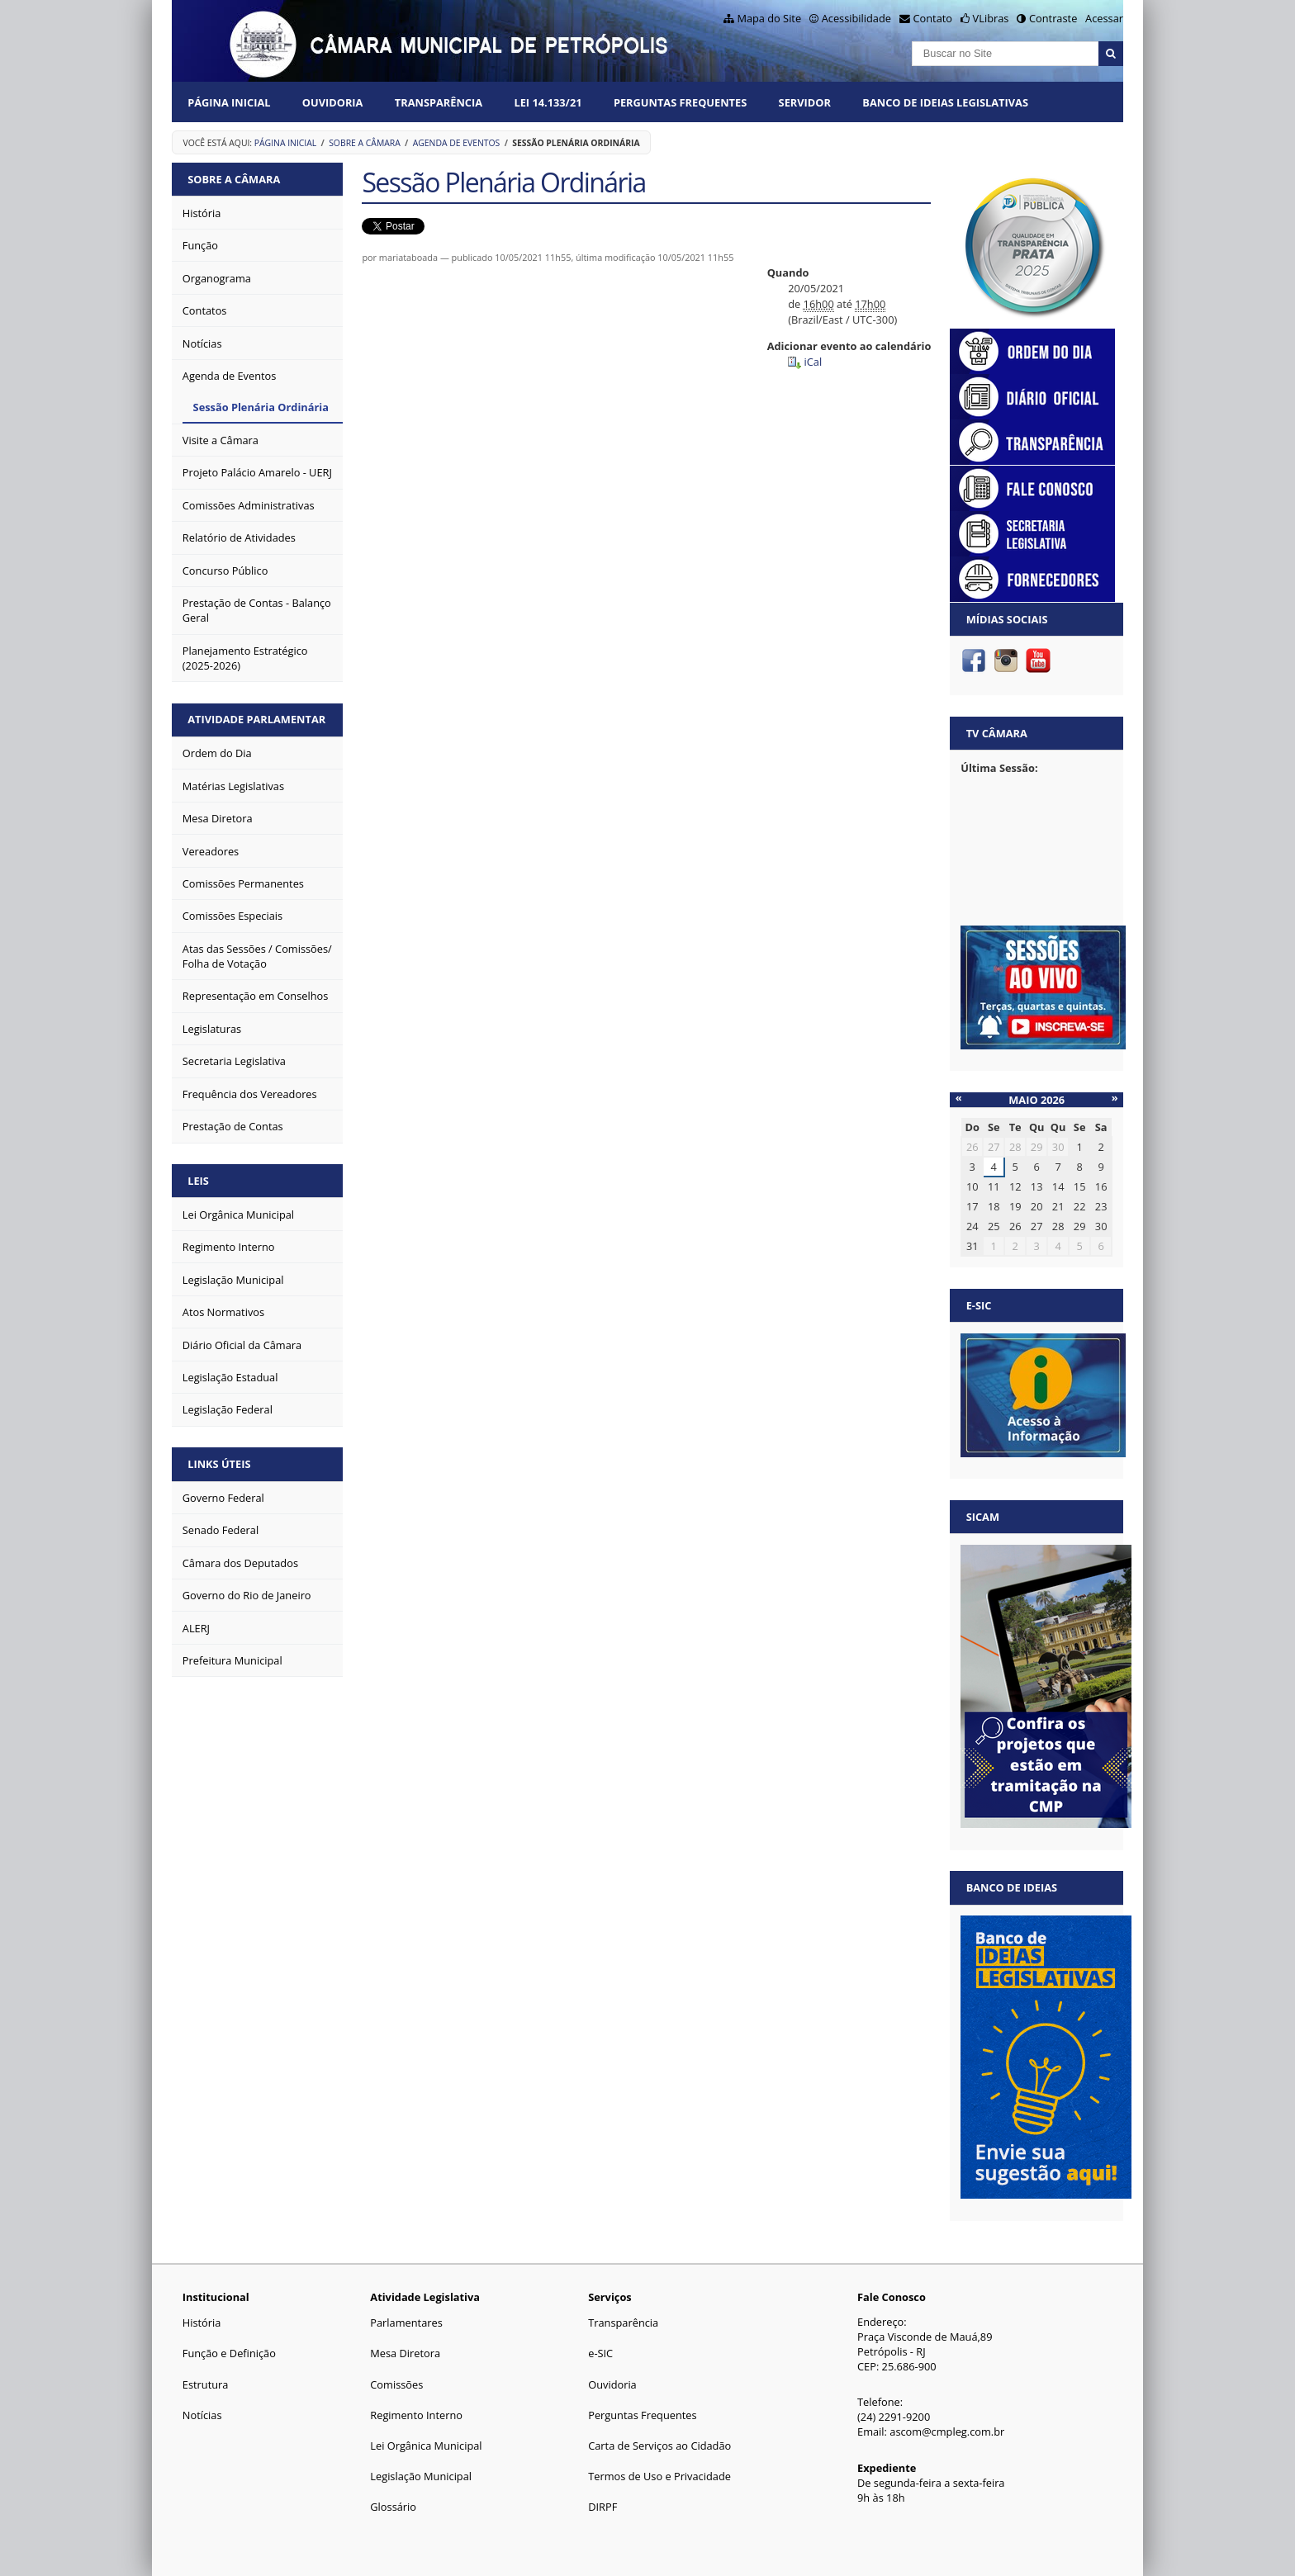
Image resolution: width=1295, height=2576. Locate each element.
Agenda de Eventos (456, 143)
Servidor (805, 102)
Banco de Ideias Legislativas (945, 102)
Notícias (202, 2415)
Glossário (393, 2506)
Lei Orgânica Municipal (425, 2445)
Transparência (438, 102)
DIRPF (602, 2506)
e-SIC (600, 2353)
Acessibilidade (856, 18)
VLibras (991, 18)
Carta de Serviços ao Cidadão (659, 2445)
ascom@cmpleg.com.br (946, 2431)
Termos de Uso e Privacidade (659, 2476)
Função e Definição (229, 2353)
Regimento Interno (416, 2415)
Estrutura (206, 2384)
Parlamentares (406, 2322)
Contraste (1053, 18)
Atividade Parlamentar (256, 719)
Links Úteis (218, 1463)
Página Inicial (228, 102)
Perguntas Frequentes (680, 102)
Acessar (1104, 18)
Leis (198, 1180)
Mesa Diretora (405, 2353)
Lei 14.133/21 (547, 102)
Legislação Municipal (421, 2476)
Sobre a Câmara (365, 143)
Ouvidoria (332, 102)
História (202, 2322)
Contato (933, 18)
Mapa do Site (769, 18)
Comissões (396, 2384)
